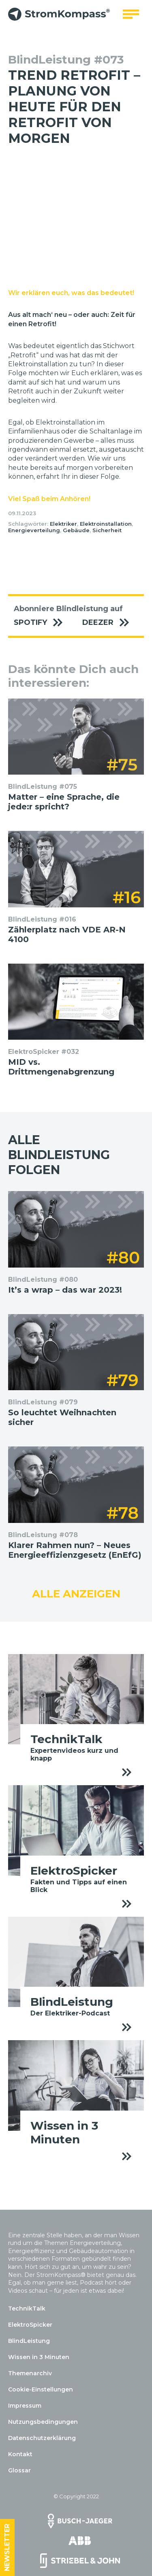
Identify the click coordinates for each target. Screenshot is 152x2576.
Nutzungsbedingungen (43, 2421)
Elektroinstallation (106, 523)
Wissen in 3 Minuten (38, 2357)
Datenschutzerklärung (42, 2438)
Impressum (24, 2405)
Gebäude (76, 530)
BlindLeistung (29, 2341)
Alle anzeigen (76, 1593)
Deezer (109, 622)
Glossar (19, 2470)
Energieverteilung (34, 530)
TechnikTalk (26, 2308)
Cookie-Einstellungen (40, 2389)
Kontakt (20, 2454)
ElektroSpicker (30, 2324)
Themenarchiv (30, 2373)
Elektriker (63, 523)
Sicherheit (107, 530)
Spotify (42, 622)
